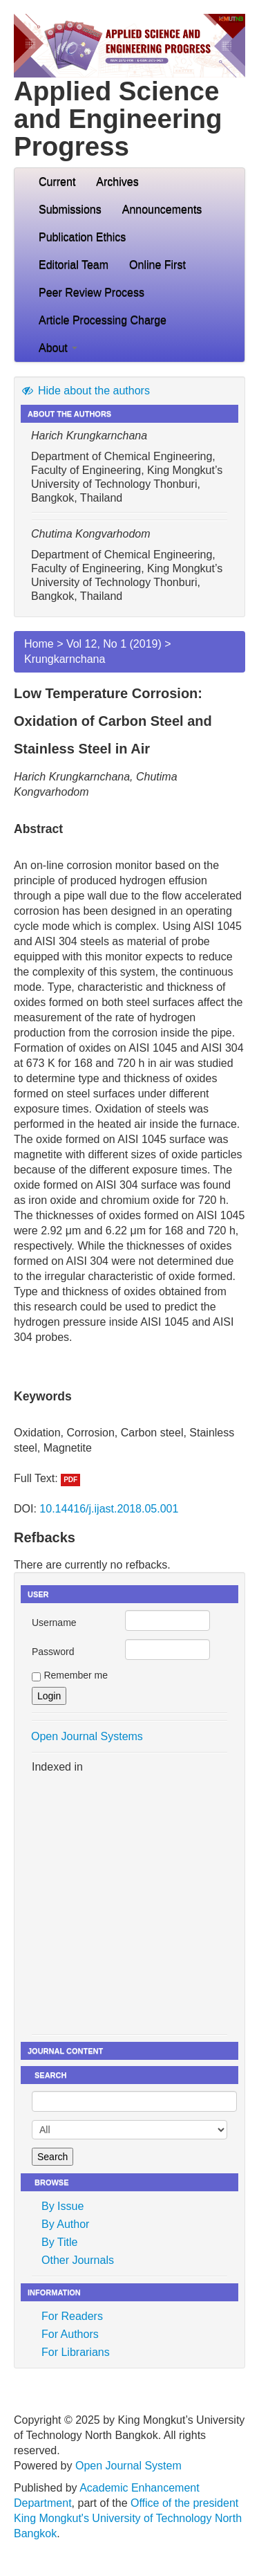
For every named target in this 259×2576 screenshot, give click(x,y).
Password (53, 1651)
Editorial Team (73, 265)
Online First (157, 265)
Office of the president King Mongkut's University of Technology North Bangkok (128, 2518)
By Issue (62, 2206)
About (58, 348)
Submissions (70, 209)
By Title (59, 2242)
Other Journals (77, 2260)
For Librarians (75, 2352)
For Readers (72, 2316)
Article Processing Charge (102, 320)
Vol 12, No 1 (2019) (114, 644)
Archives (117, 182)
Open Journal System (128, 2466)
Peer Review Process (91, 292)
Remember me (76, 1675)
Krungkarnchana (64, 659)
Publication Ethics (82, 237)
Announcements (162, 209)
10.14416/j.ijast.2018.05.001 (108, 1509)
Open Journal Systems (87, 1736)
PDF (70, 1479)
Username (54, 1622)
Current (57, 182)
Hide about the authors (85, 390)
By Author (65, 2224)
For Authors (70, 2334)
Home (39, 644)
